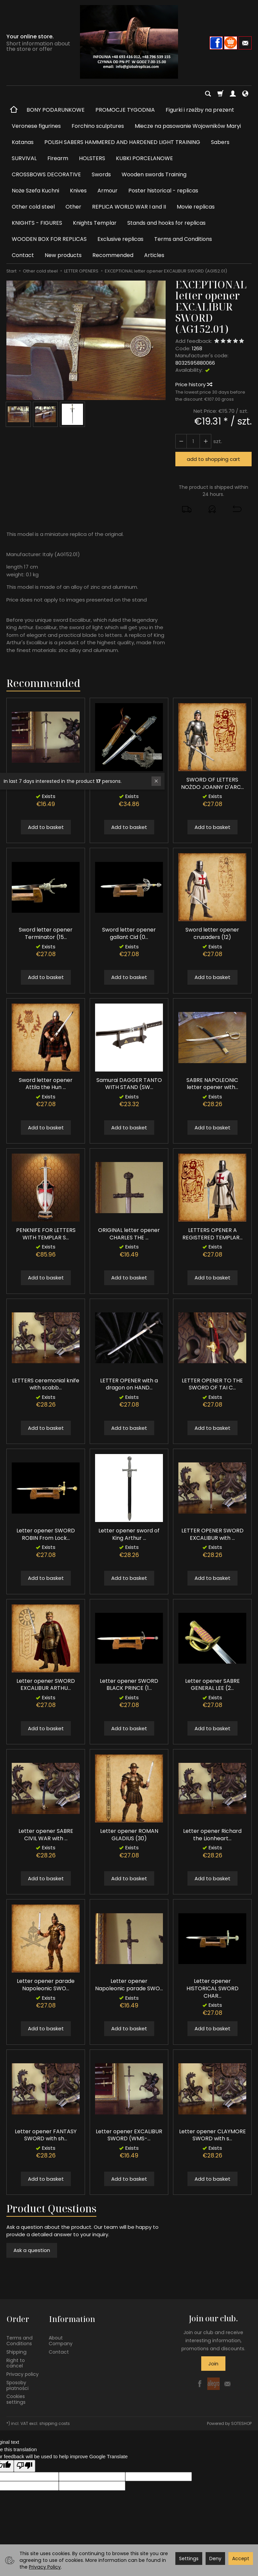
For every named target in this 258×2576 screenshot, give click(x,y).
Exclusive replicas (120, 239)
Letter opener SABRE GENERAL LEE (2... (212, 1684)
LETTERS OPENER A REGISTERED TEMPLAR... (212, 1233)
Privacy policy (22, 2373)
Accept (240, 2558)
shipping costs (54, 2422)
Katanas (23, 142)
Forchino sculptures (98, 126)
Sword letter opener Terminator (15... (46, 933)
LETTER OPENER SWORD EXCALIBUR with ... (212, 1534)
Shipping (16, 2351)
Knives (78, 190)
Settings (189, 2558)
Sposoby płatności (17, 2384)
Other (73, 207)
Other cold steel (33, 207)
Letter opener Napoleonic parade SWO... (129, 1984)
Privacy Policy (45, 2567)
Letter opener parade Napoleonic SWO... (46, 1984)
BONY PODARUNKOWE (56, 110)
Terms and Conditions (183, 239)
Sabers (220, 142)
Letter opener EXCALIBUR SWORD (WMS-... (129, 2135)
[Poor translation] (24, 2465)
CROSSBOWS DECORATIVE (46, 174)
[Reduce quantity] (205, 441)
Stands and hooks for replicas (166, 223)
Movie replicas (196, 207)
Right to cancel (15, 2362)
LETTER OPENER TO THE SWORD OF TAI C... (212, 1384)
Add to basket (46, 827)
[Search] (208, 94)
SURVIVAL (24, 158)
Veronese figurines (36, 126)
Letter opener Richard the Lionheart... (212, 1834)
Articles (154, 255)
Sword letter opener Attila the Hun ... (46, 1083)
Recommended (112, 255)
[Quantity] (193, 441)
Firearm (57, 158)
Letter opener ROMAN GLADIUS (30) (129, 1834)
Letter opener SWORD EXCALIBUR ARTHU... (45, 1684)
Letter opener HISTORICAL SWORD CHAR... (212, 1988)
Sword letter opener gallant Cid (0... (129, 933)
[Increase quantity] (181, 441)
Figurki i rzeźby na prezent (200, 110)
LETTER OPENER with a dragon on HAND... (129, 1384)
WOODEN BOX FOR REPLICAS (49, 239)
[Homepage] (129, 42)
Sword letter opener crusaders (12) (212, 933)
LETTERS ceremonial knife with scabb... (45, 1384)
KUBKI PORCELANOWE (144, 158)
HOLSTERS (92, 158)
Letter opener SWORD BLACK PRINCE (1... (129, 1684)
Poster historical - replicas (163, 190)
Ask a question (31, 2250)
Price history (193, 384)
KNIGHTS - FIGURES (37, 223)
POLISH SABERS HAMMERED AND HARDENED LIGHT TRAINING (122, 142)
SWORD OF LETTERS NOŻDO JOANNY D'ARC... (212, 783)
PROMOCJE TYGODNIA (125, 110)
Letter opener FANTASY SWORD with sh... (46, 2135)
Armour (107, 190)
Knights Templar (95, 223)
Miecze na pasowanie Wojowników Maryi (188, 126)
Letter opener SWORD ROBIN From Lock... (45, 1534)
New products (63, 255)
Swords (101, 174)
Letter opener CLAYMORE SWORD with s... (212, 2135)
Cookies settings (16, 2398)
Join (213, 2363)
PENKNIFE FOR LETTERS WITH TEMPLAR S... (46, 1233)
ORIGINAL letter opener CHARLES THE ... (129, 1233)
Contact (23, 255)
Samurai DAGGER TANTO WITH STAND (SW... (129, 1083)
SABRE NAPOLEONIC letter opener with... (212, 1083)
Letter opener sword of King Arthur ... (129, 1534)
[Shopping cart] (220, 94)
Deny (215, 2558)
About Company (61, 2339)
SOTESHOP (241, 2422)
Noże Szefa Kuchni (35, 190)
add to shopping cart (213, 459)
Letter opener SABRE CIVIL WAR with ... (45, 1834)
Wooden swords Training (154, 174)
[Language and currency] (245, 94)
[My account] (232, 94)
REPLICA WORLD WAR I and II (129, 207)
